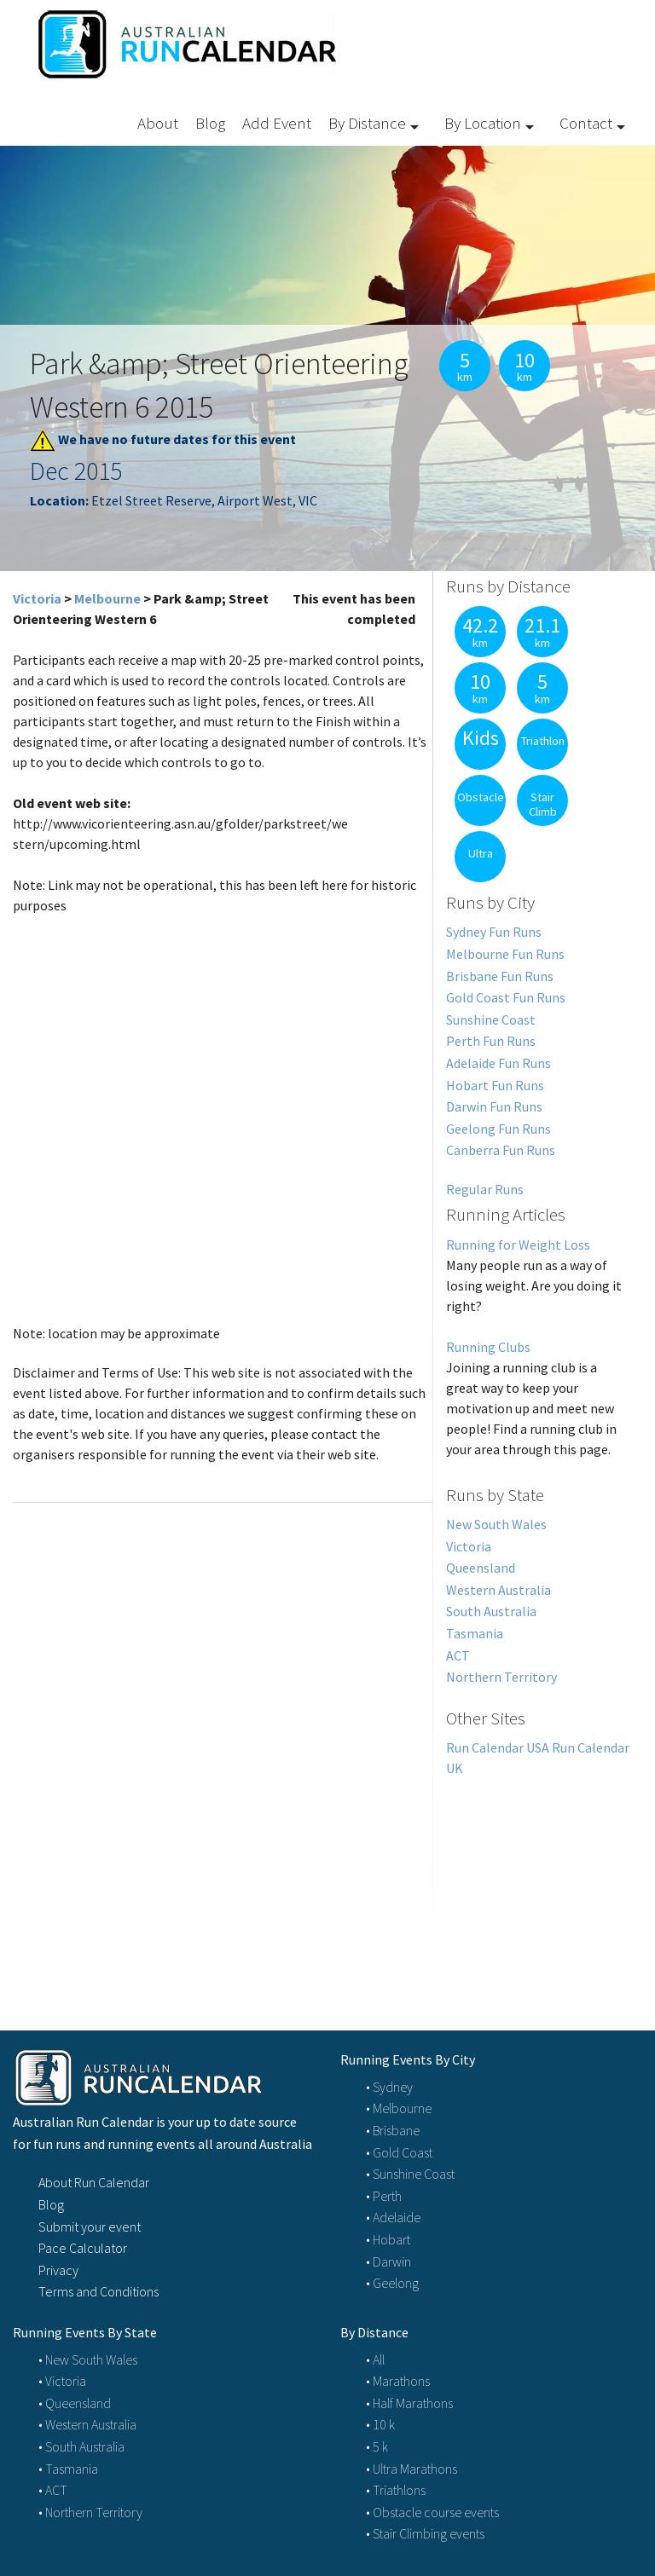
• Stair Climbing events (425, 2533)
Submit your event (89, 2226)
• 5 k (377, 2446)
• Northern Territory (90, 2512)
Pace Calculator (82, 2247)
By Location (482, 123)
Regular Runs (485, 1189)
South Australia (491, 1611)
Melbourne (107, 598)
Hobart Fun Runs (495, 1085)
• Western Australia (87, 2424)
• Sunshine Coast (410, 2173)
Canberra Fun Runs (500, 1149)
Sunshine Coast (491, 1019)
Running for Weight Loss (518, 1244)
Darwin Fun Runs (494, 1106)
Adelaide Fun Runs (498, 1062)
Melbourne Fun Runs (505, 953)
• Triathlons (396, 2489)
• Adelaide (393, 2217)
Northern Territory (501, 1676)
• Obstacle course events (432, 2512)
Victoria (37, 598)
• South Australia (81, 2446)
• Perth (384, 2195)
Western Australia (498, 1589)
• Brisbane (393, 2130)
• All (375, 2359)
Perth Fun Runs (491, 1040)
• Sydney (389, 2086)
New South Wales (496, 1524)
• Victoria (62, 2380)
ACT (458, 1655)
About (157, 123)
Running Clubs (488, 1346)
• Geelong (392, 2282)
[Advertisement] (537, 1884)
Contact (585, 123)
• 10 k (380, 2424)
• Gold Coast (399, 2152)
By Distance (367, 123)
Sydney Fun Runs (494, 931)
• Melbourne (399, 2108)
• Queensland (74, 2402)
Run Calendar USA (497, 1747)
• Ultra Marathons (411, 2468)
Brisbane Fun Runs (500, 976)
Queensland (480, 1567)
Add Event (276, 123)
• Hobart (388, 2239)
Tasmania (474, 1633)
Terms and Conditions (98, 2291)
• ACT (52, 2489)
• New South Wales (87, 2359)
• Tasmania (68, 2468)
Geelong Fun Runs (498, 1128)
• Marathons (398, 2380)
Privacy (58, 2270)
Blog (210, 123)
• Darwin (388, 2261)
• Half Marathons (409, 2402)
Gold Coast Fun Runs (505, 997)
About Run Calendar (93, 2182)
